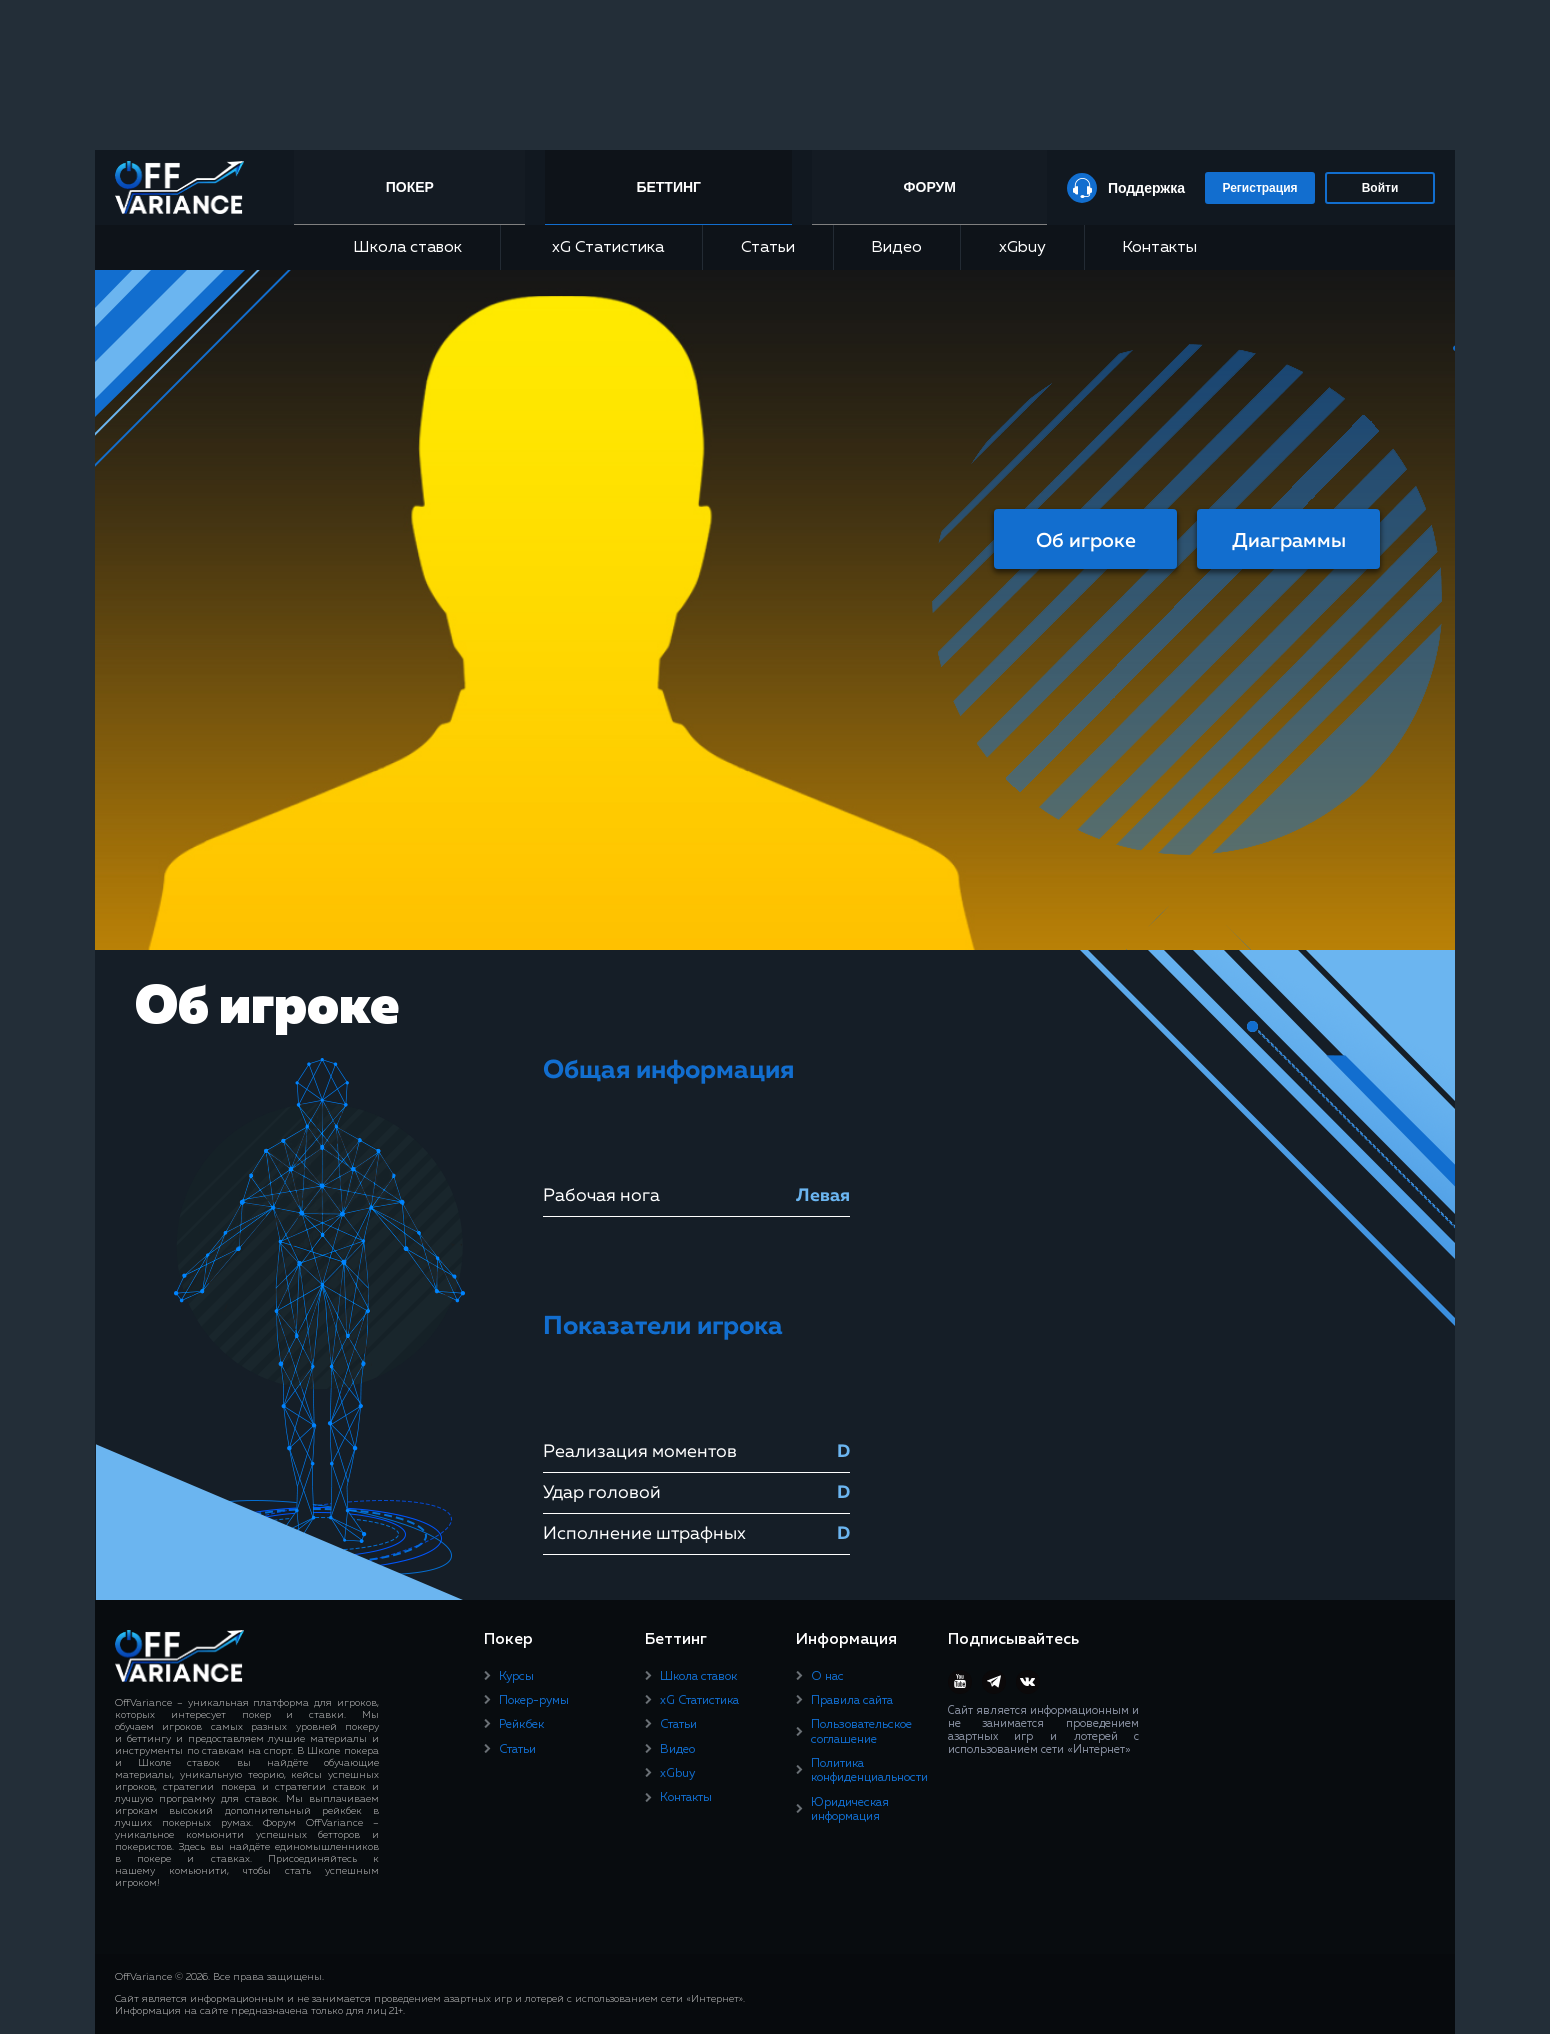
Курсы (516, 1677)
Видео (896, 248)
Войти (1380, 188)
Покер (414, 187)
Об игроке (1086, 541)
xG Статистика (601, 247)
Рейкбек (521, 1725)
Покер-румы (534, 1701)
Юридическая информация (850, 1810)
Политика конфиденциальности (869, 1771)
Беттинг (671, 187)
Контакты (1159, 248)
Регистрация (1259, 188)
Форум (929, 187)
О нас (827, 1677)
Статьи (768, 248)
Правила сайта (852, 1701)
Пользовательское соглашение (861, 1732)
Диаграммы (1289, 541)
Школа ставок (407, 248)
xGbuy (1022, 248)
